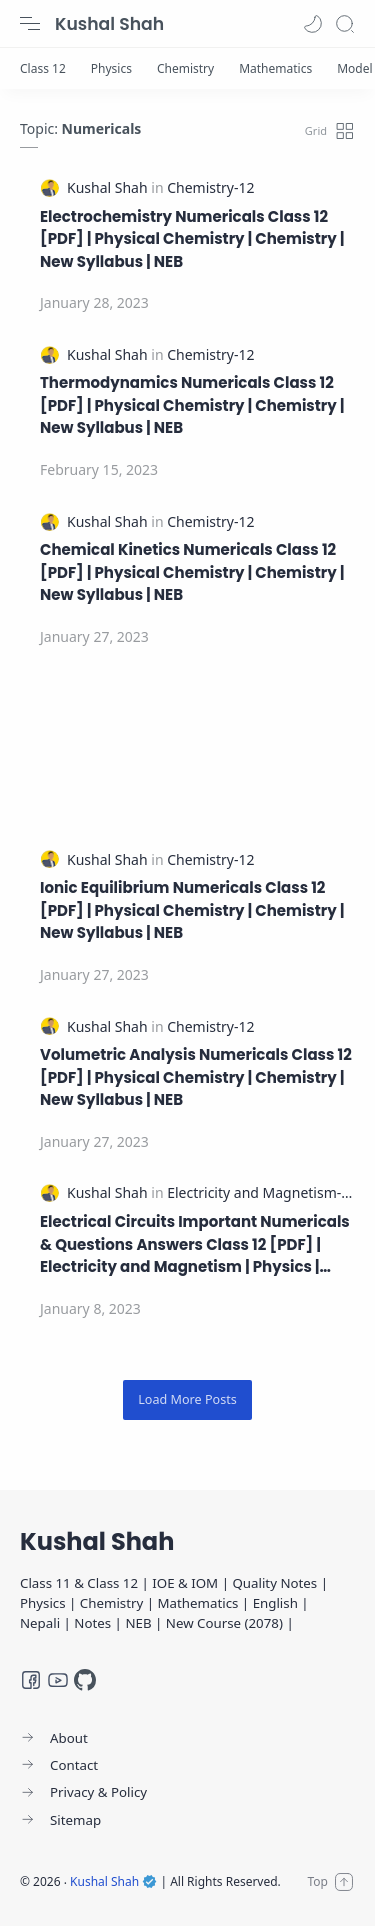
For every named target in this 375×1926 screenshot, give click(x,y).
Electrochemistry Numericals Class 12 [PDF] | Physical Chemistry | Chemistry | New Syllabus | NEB (192, 239)
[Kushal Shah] (109, 187)
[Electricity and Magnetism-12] (262, 1192)
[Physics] (111, 68)
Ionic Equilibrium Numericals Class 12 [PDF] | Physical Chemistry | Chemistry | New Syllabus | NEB (192, 910)
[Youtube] (58, 1680)
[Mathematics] (275, 68)
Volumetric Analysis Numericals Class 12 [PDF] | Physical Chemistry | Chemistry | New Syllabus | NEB (196, 1077)
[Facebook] (31, 1680)
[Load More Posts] (187, 1399)
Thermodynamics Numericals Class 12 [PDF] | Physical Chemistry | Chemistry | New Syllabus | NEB (192, 405)
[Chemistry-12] (210, 187)
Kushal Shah (109, 24)
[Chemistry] (185, 68)
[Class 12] (43, 68)
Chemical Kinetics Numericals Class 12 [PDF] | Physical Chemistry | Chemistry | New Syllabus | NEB (192, 572)
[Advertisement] (187, 749)
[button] (313, 24)
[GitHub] (85, 1680)
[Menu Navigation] (30, 24)
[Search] (345, 24)
